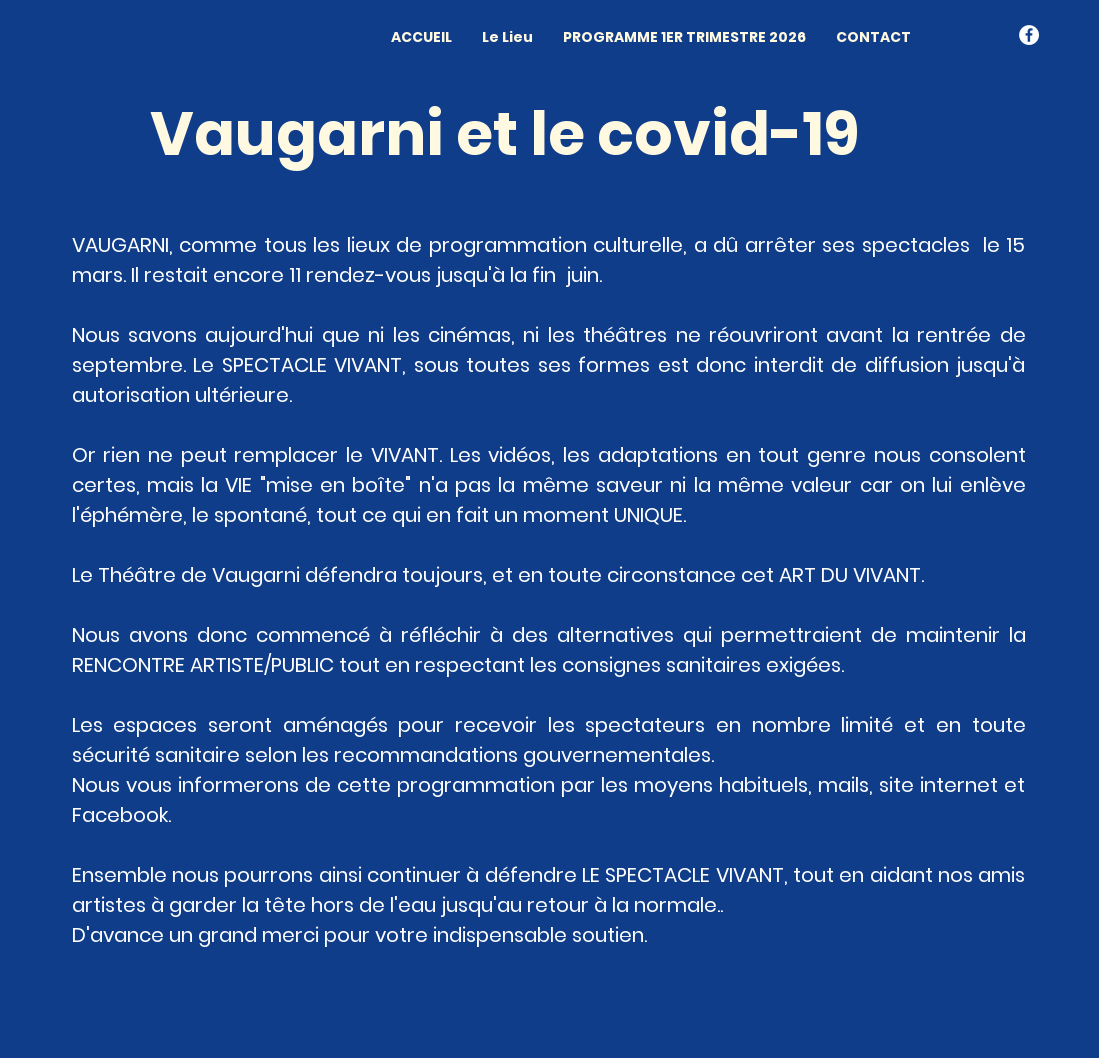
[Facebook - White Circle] (1029, 35)
